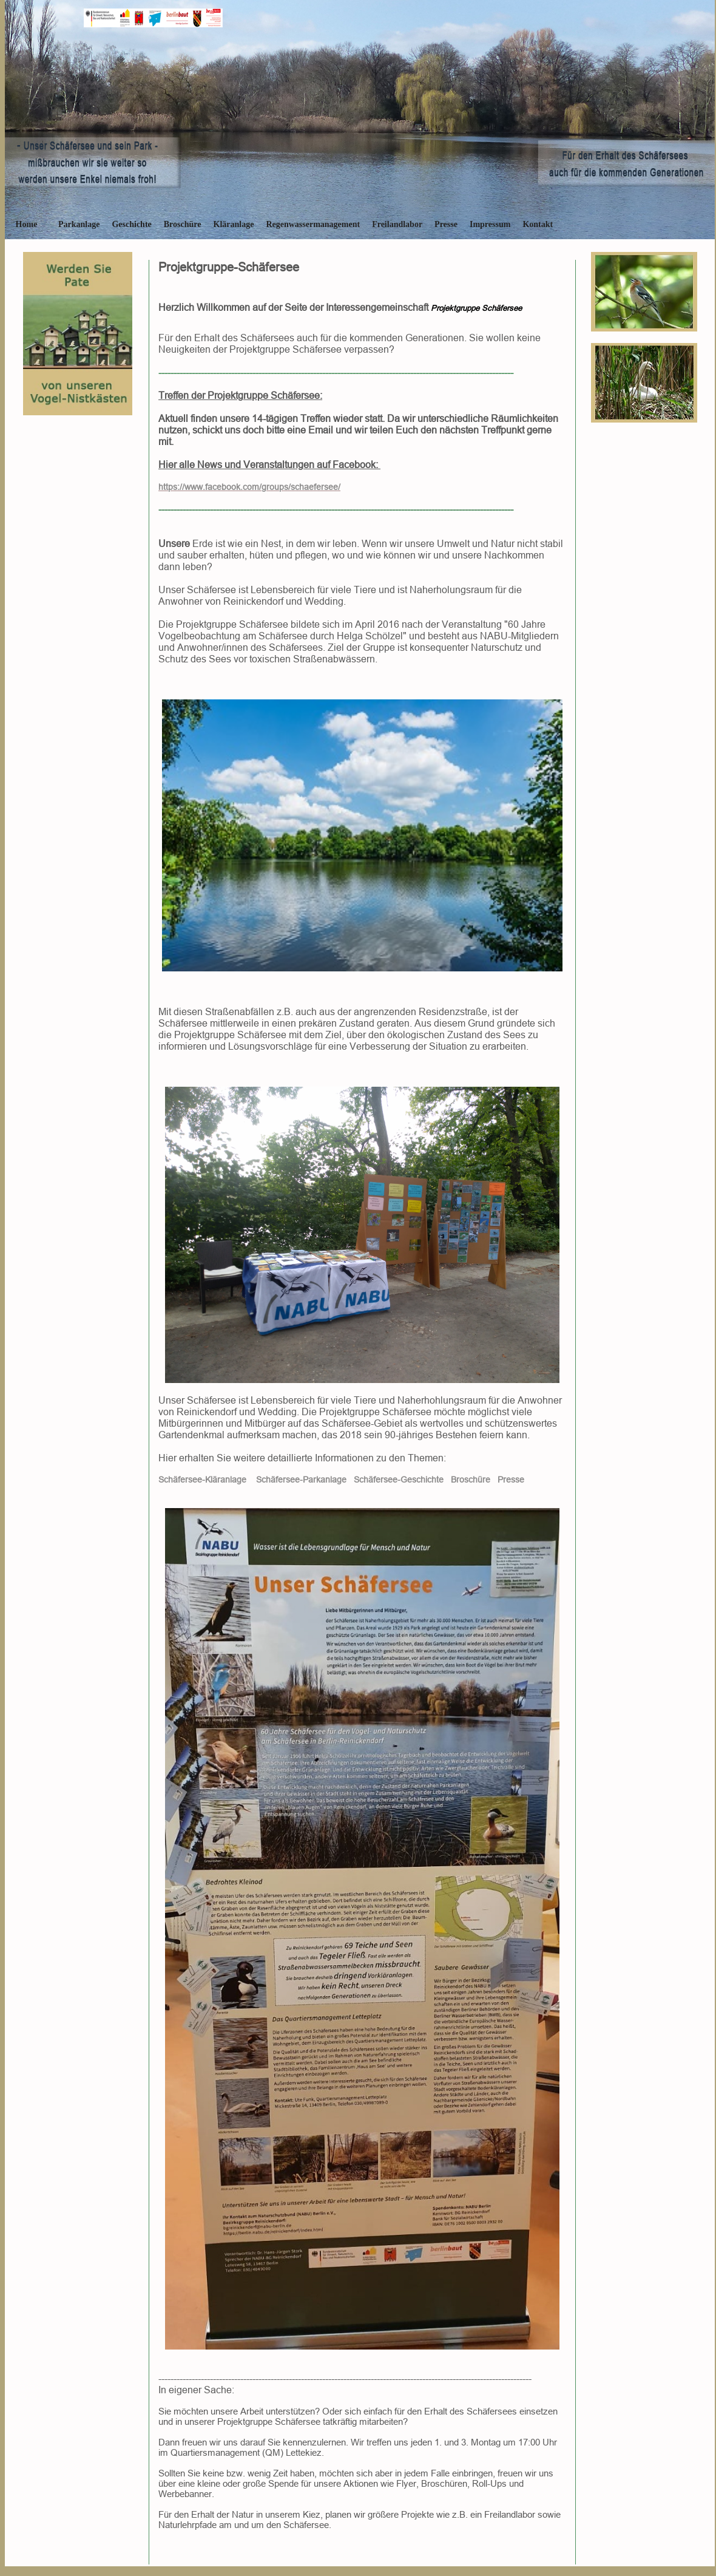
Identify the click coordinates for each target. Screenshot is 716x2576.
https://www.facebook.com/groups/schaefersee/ (249, 487)
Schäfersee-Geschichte (399, 1479)
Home (27, 224)
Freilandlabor (397, 224)
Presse (446, 224)
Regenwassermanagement (313, 224)
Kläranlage (234, 224)
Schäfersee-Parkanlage (301, 1479)
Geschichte (131, 224)
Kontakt (537, 224)
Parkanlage (79, 224)
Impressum (490, 224)
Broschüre (182, 224)
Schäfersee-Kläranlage (202, 1479)
